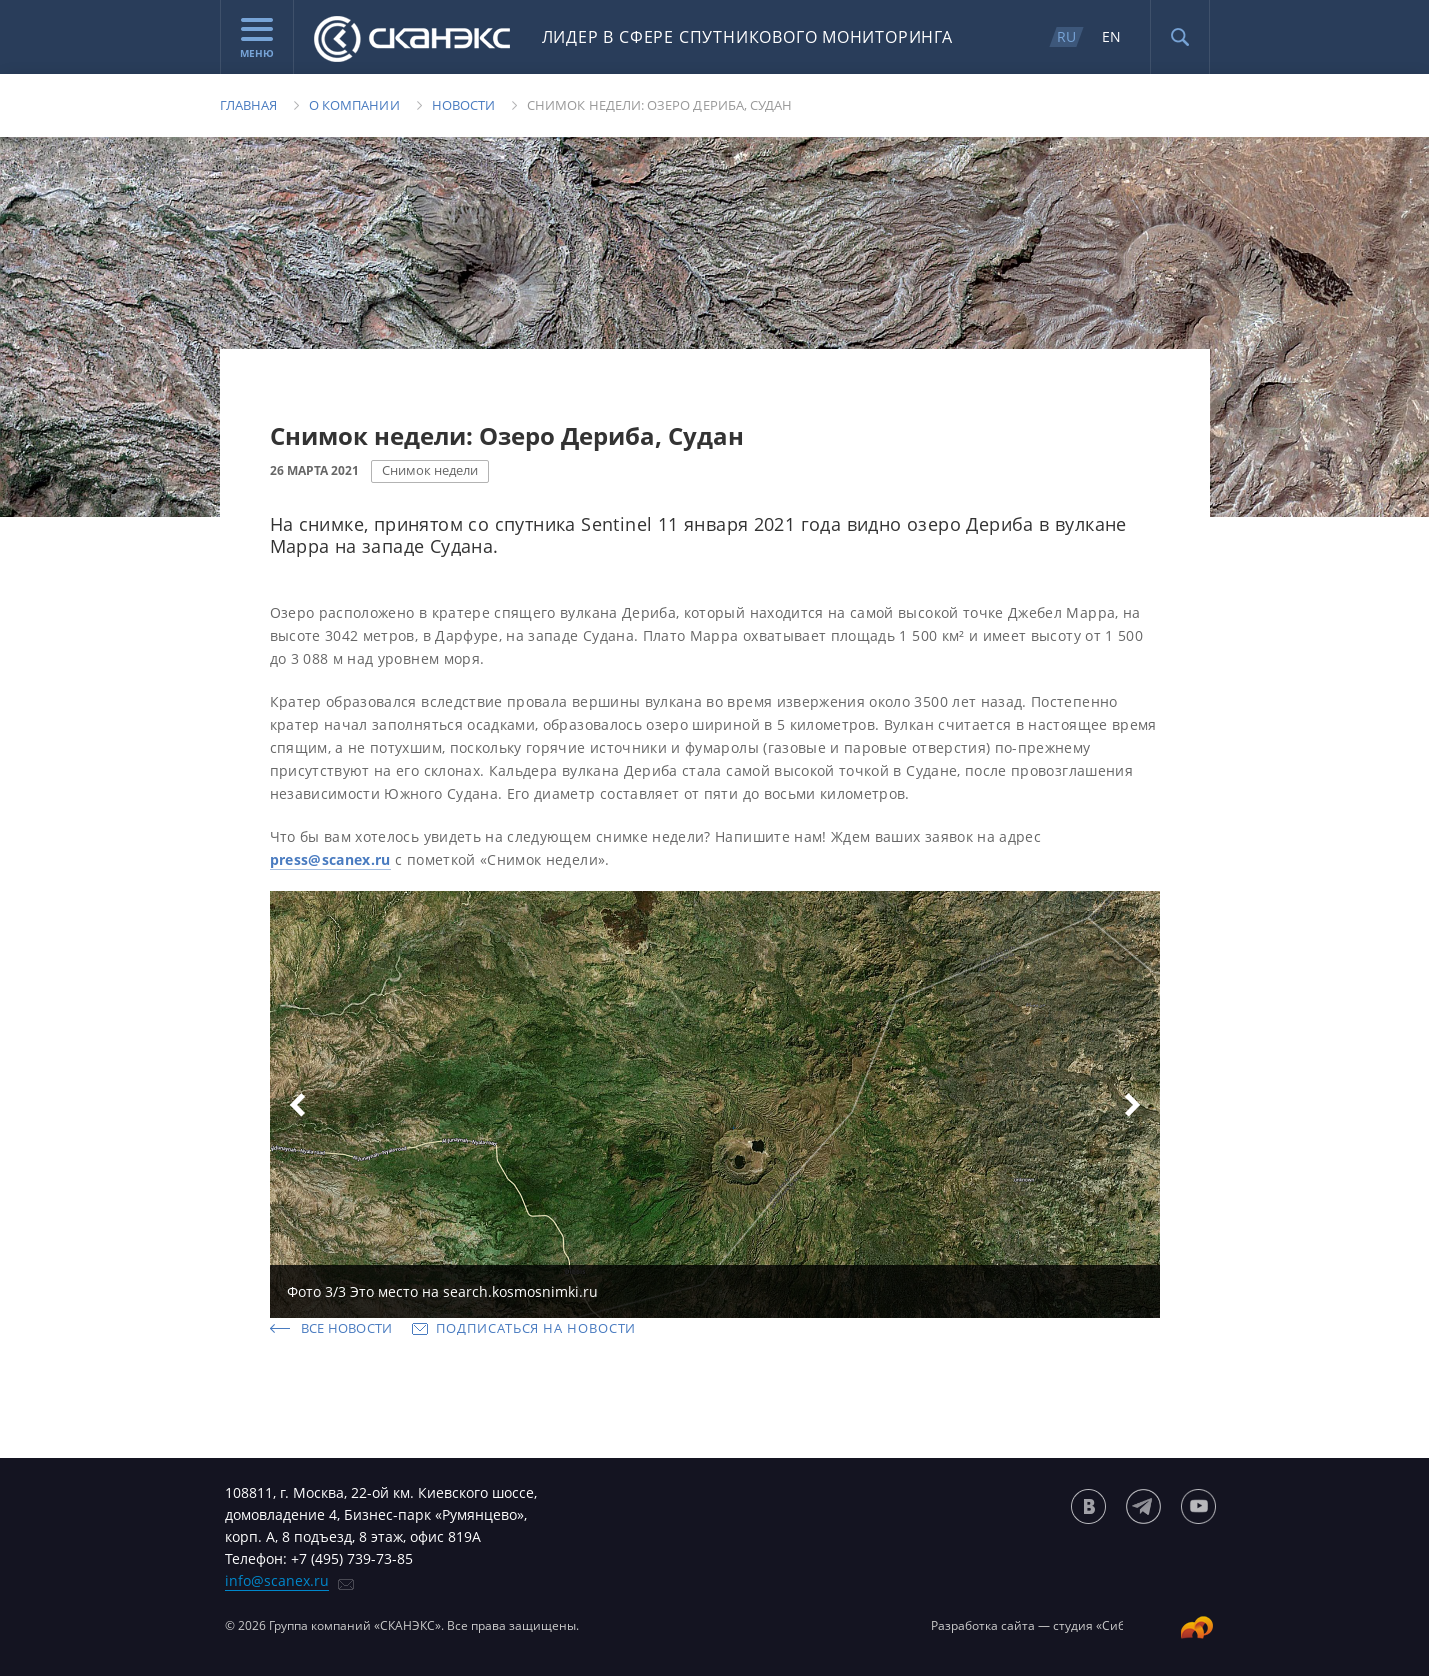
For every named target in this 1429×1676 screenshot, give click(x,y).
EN (1111, 36)
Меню (257, 39)
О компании (354, 105)
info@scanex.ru (277, 1580)
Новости (463, 105)
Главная (248, 105)
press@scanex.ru (330, 859)
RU (1066, 36)
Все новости (347, 1328)
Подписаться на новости (536, 1328)
